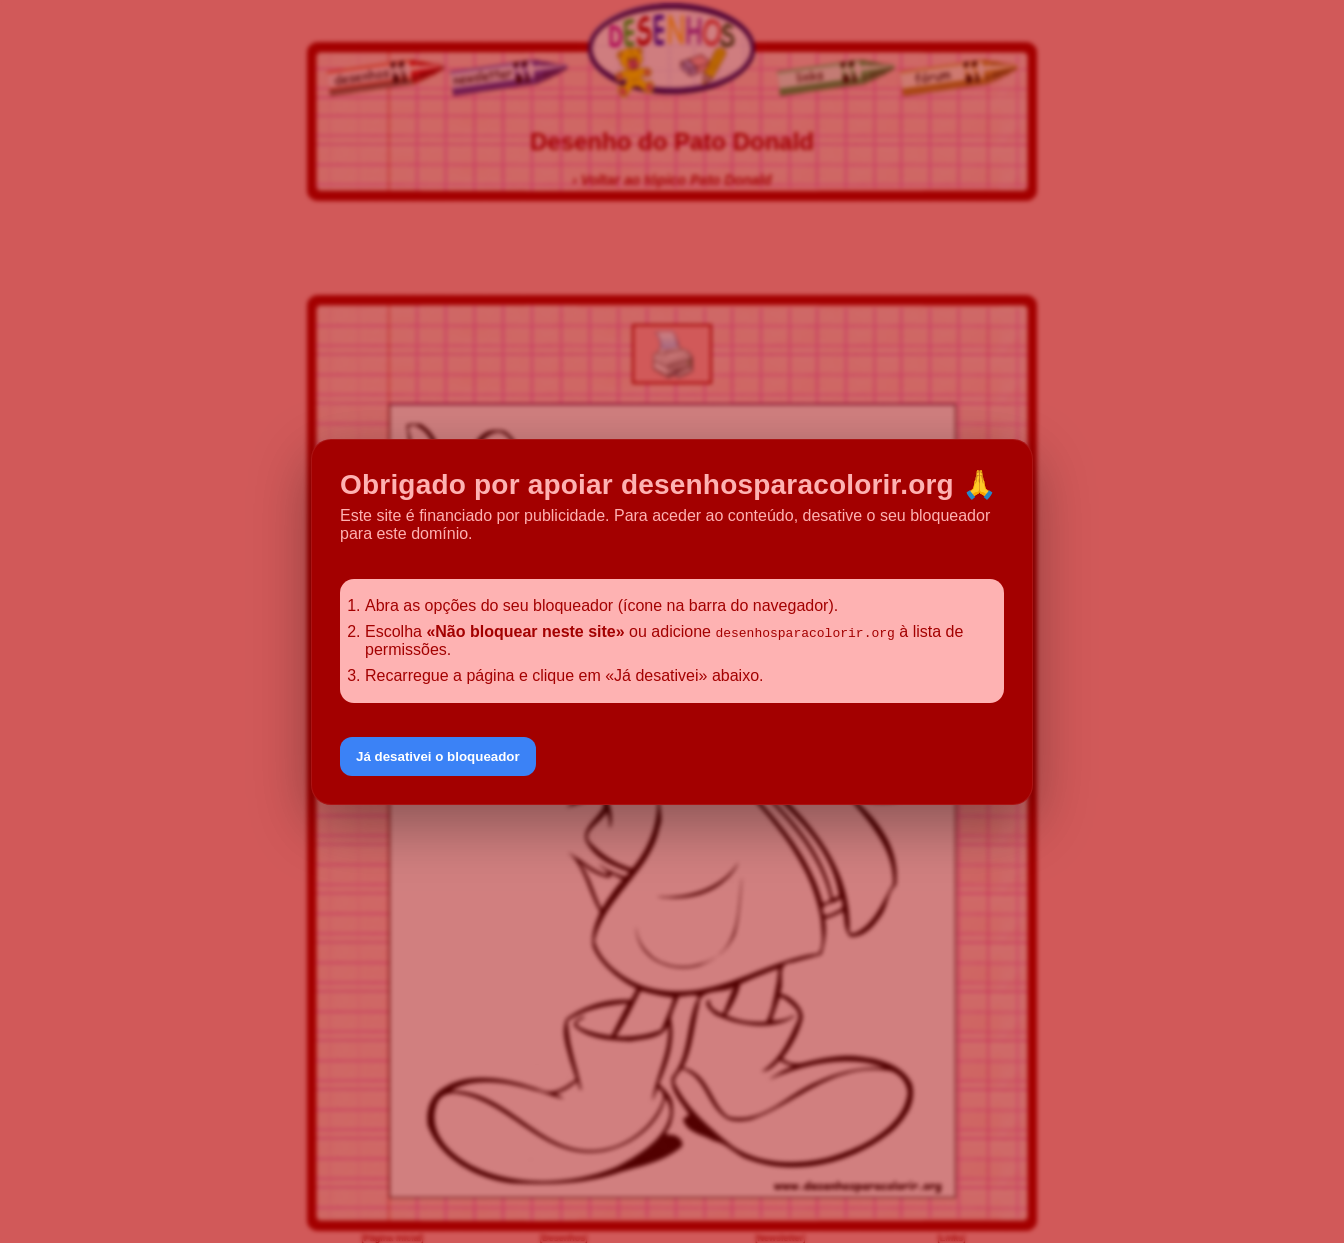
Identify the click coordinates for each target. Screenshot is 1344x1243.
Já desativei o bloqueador (438, 756)
